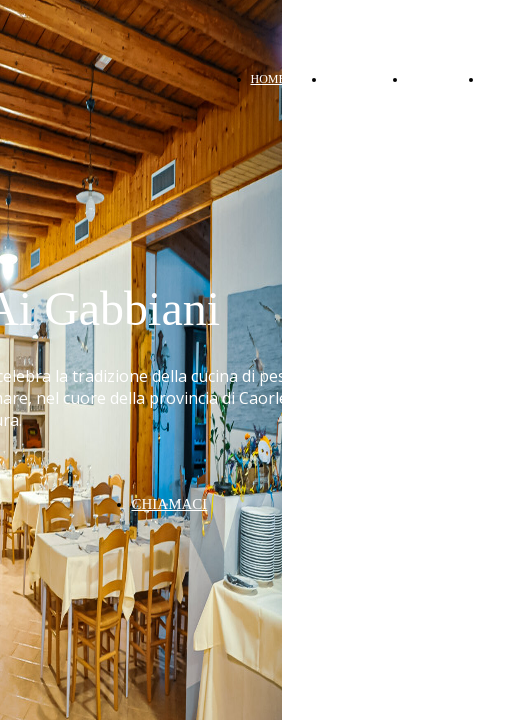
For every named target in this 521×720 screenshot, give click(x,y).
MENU (424, 79)
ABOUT (346, 79)
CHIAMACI (170, 504)
